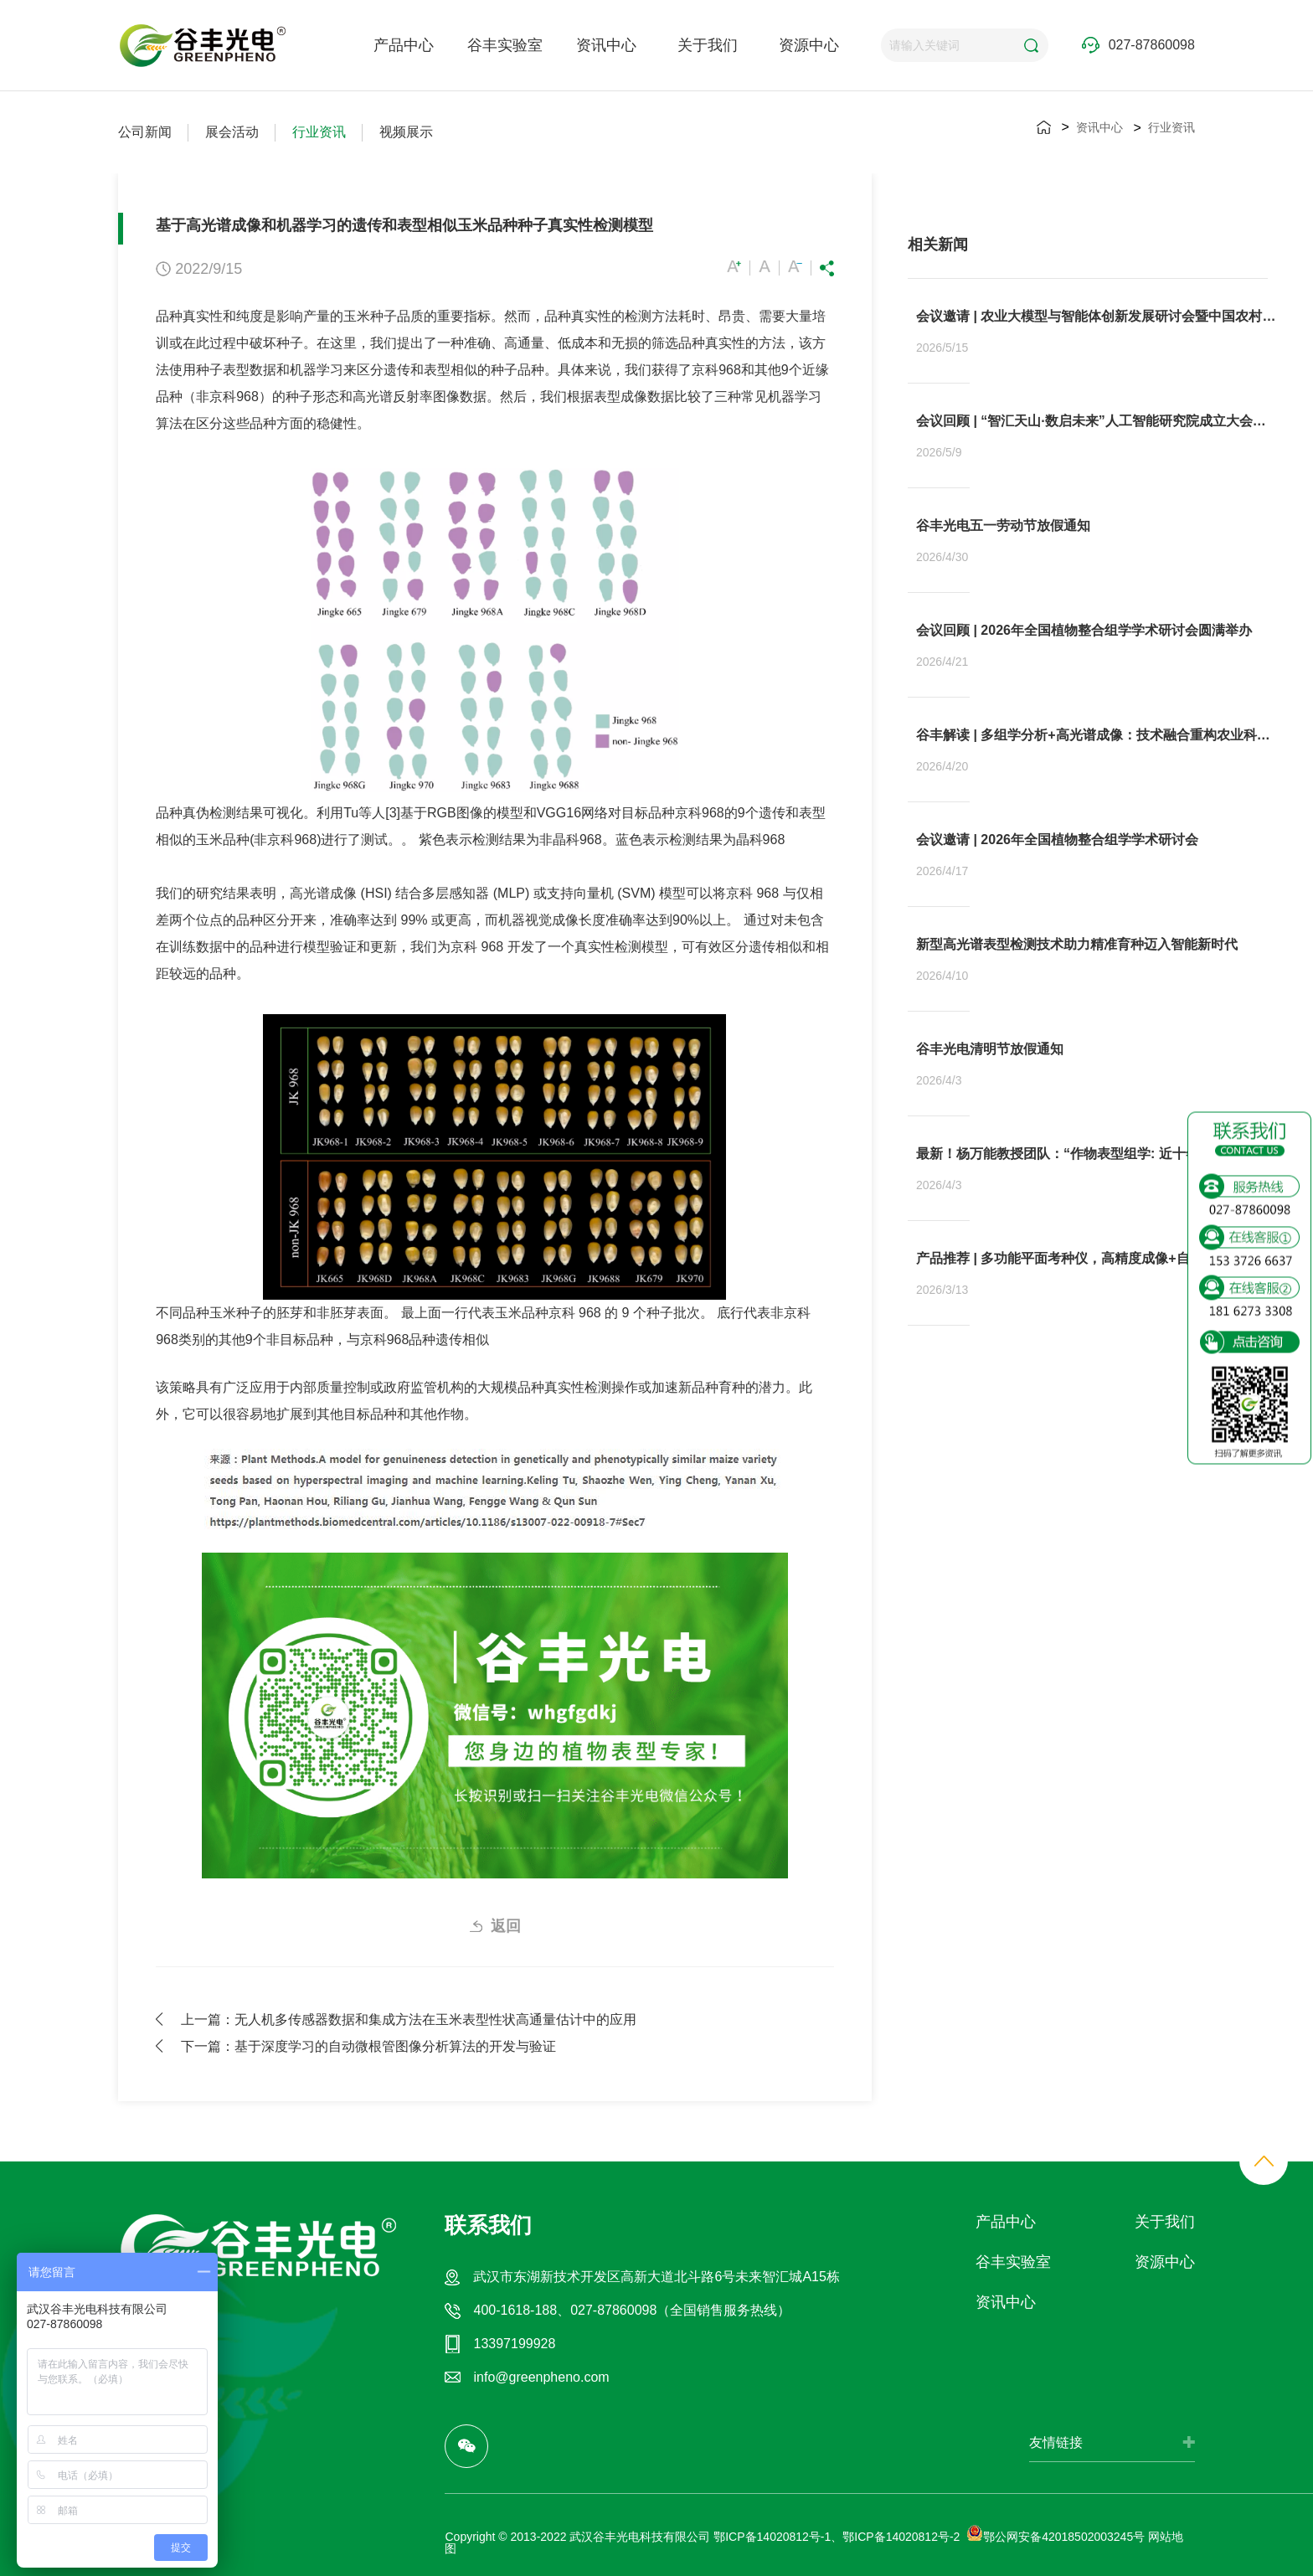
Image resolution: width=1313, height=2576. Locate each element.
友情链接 (1056, 2442)
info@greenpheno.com (541, 2377)
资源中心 (809, 45)
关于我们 (707, 45)
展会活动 (232, 132)
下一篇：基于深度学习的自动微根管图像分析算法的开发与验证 (368, 2046)
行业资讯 (319, 132)
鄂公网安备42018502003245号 (1055, 2536)
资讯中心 (606, 45)
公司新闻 (145, 132)
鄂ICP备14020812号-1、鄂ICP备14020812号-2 (836, 2536)
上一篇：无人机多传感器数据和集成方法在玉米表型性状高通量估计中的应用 (408, 2019)
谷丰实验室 (505, 45)
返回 (506, 1926)
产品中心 (403, 45)
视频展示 (406, 132)
